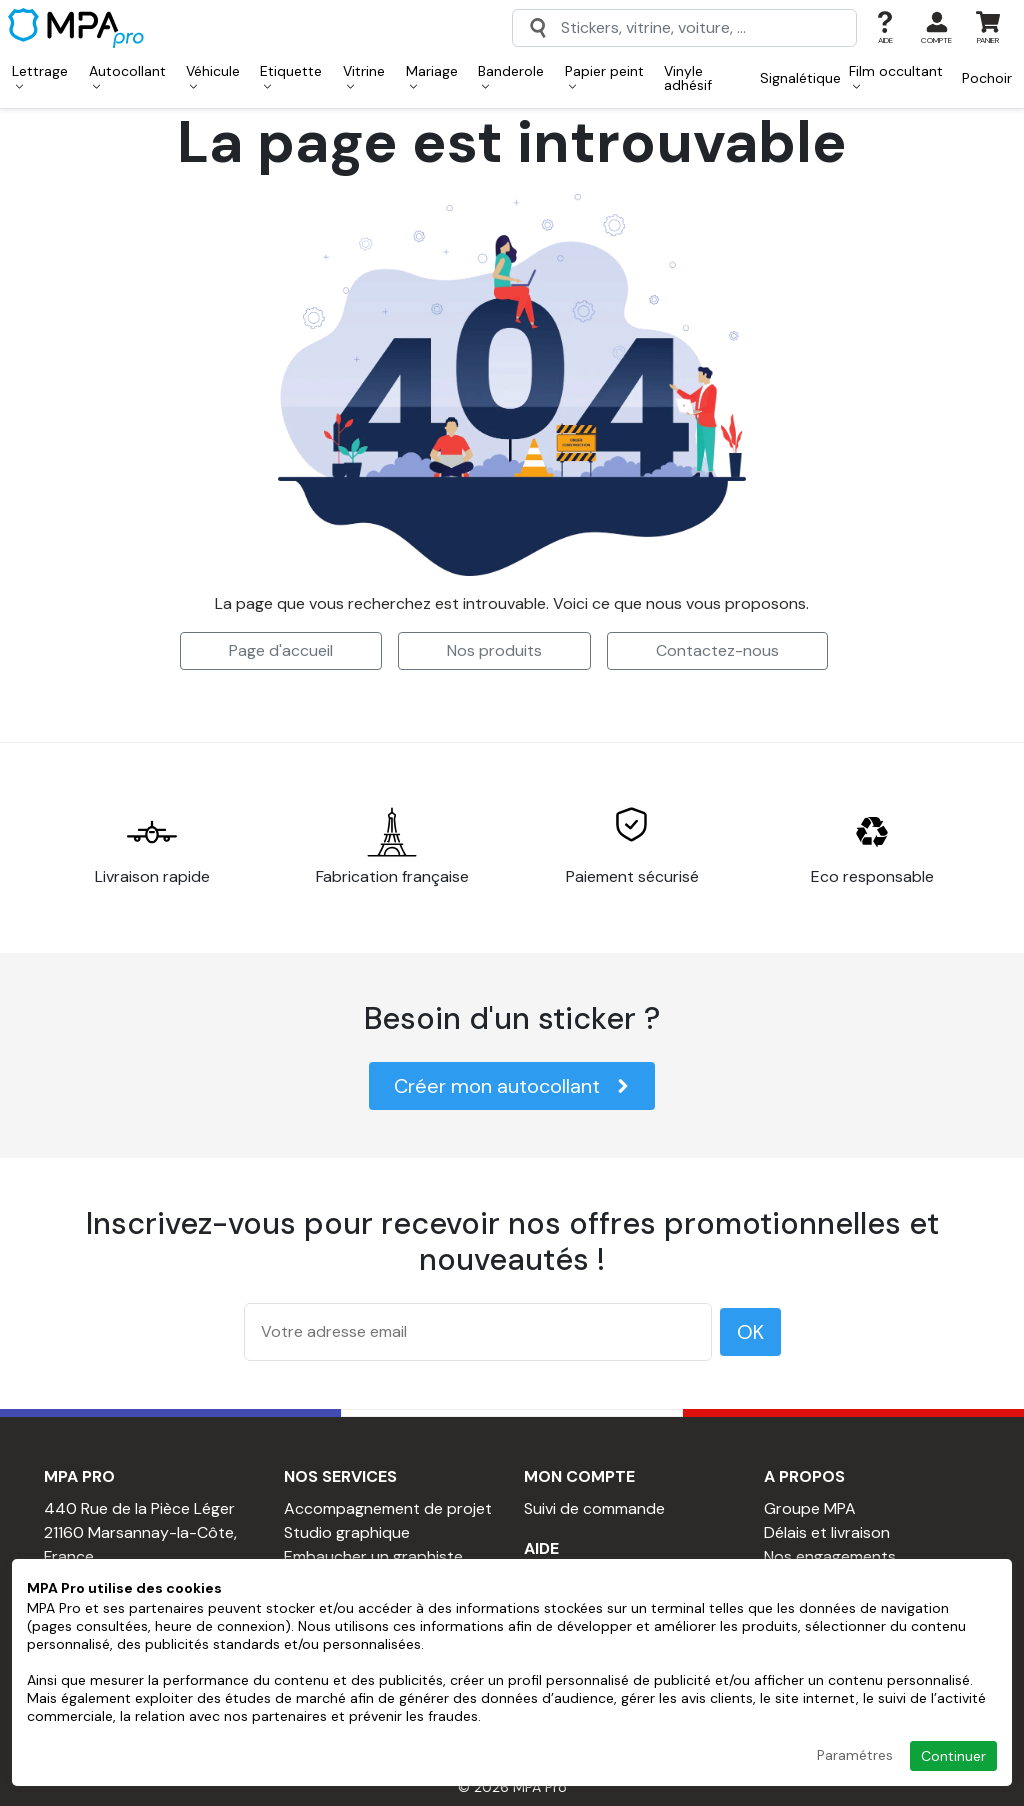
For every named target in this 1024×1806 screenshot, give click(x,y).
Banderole (511, 76)
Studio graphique (347, 1532)
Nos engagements (830, 1556)
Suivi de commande (594, 1508)
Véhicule (213, 76)
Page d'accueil (281, 650)
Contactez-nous (717, 650)
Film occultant (896, 76)
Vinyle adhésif (688, 78)
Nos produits (494, 650)
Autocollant (127, 76)
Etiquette (291, 76)
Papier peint (604, 76)
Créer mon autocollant (512, 1086)
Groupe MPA (810, 1508)
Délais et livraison (827, 1532)
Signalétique (800, 78)
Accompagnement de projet (388, 1508)
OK (750, 1332)
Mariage (432, 76)
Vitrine (364, 76)
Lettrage (40, 76)
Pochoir (987, 78)
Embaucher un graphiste (373, 1556)
